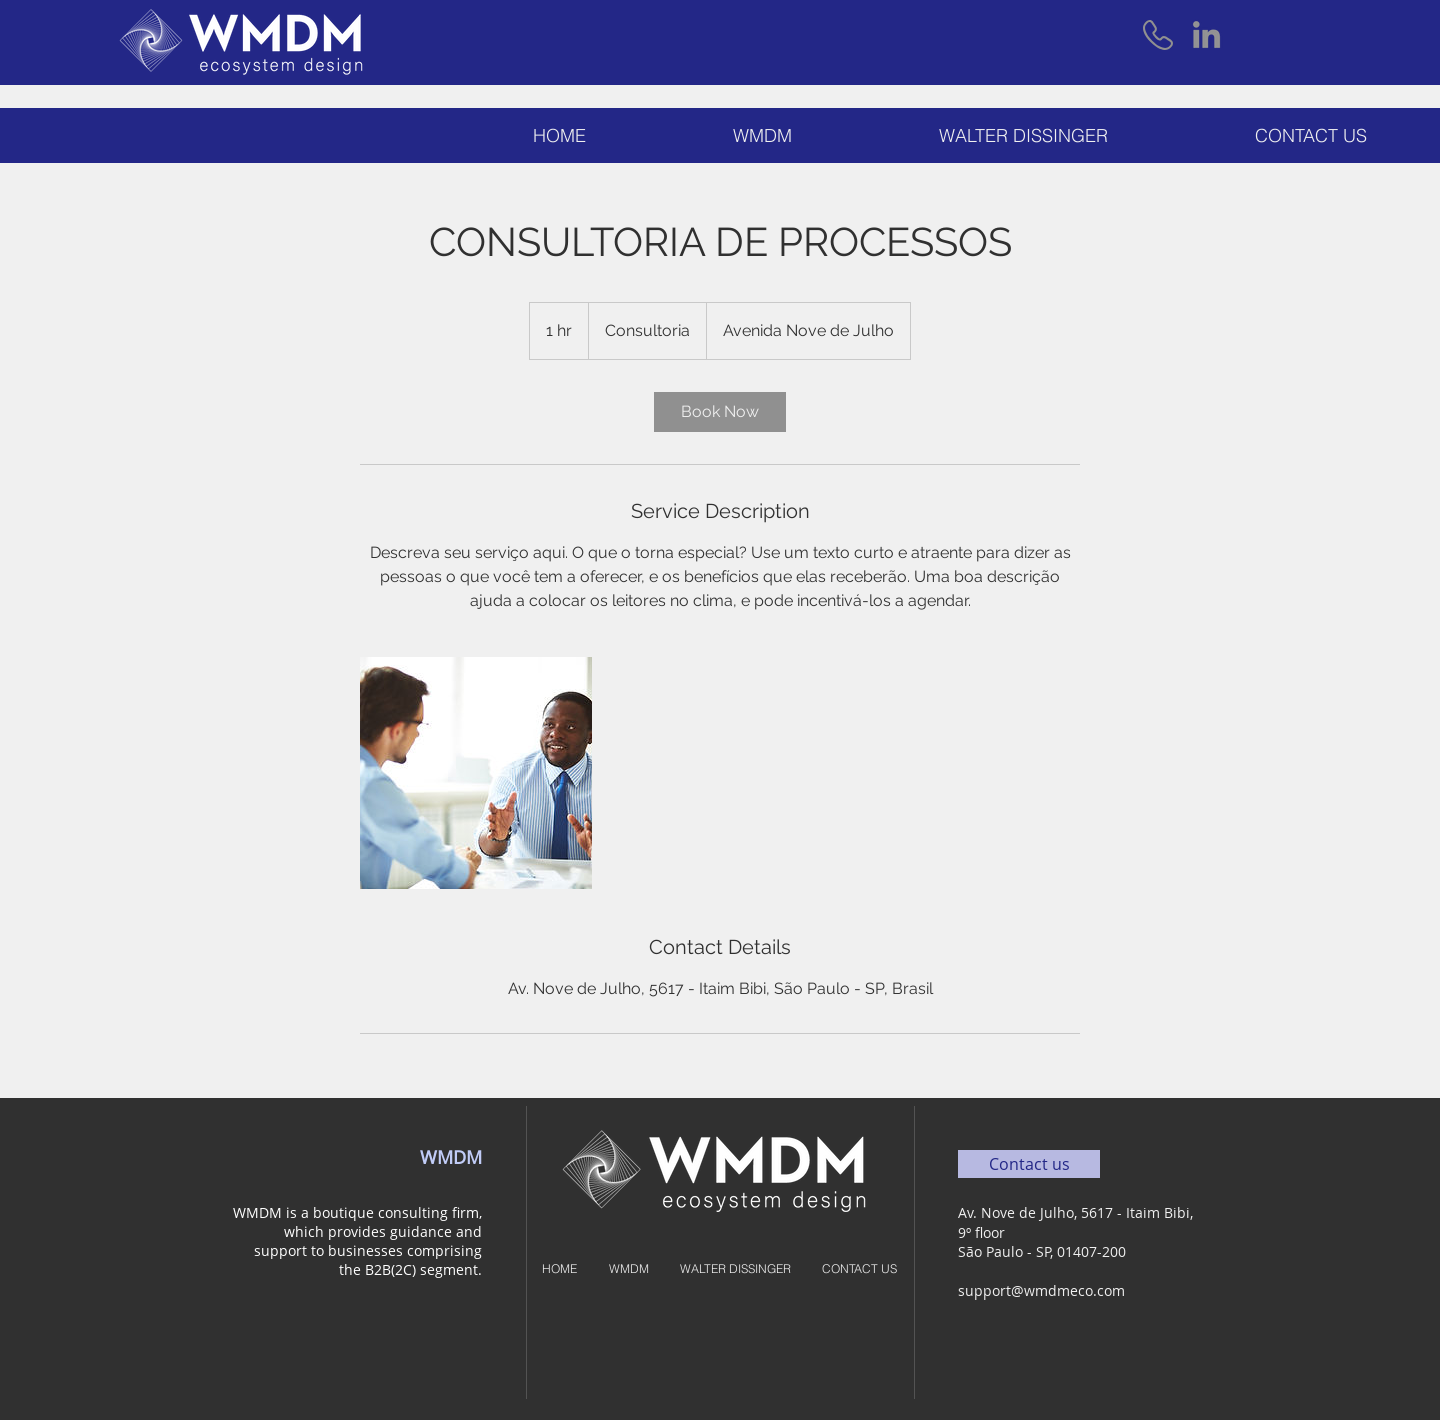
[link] (720, 412)
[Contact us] (1029, 1164)
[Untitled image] (476, 773)
